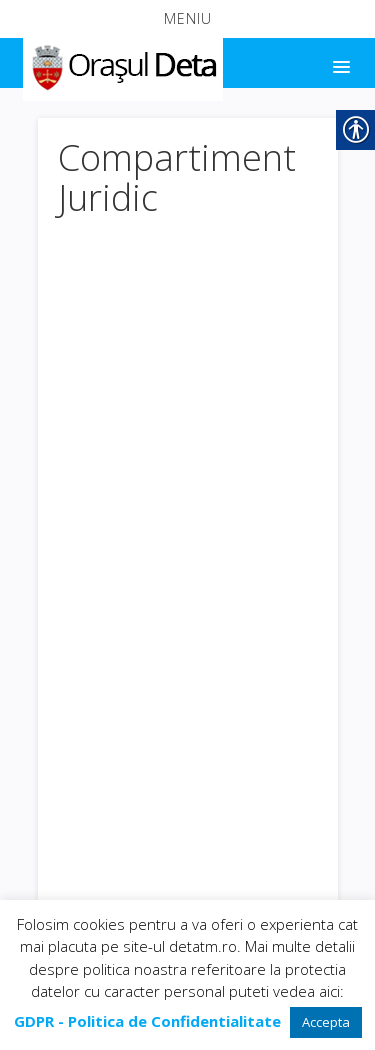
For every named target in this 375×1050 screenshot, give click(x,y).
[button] (187, 19)
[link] (121, 64)
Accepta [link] (326, 1022)
